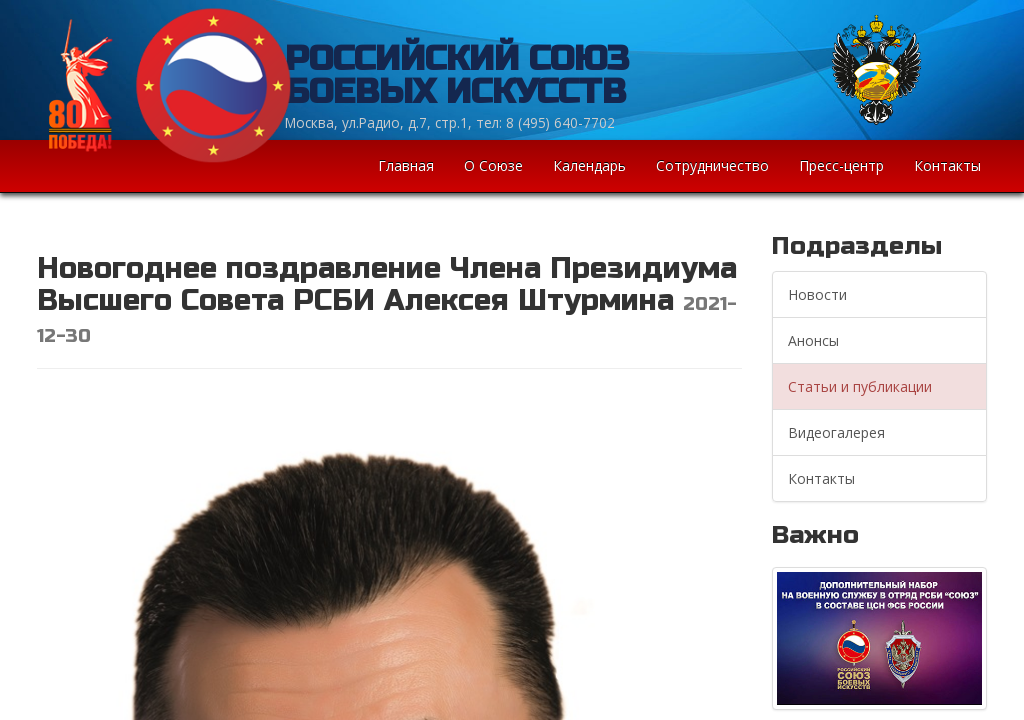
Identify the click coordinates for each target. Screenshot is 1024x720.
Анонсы (813, 340)
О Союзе (493, 165)
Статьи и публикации (860, 386)
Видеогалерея (836, 432)
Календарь (589, 165)
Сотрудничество (712, 165)
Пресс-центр (841, 165)
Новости (817, 294)
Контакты (947, 165)
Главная (406, 165)
